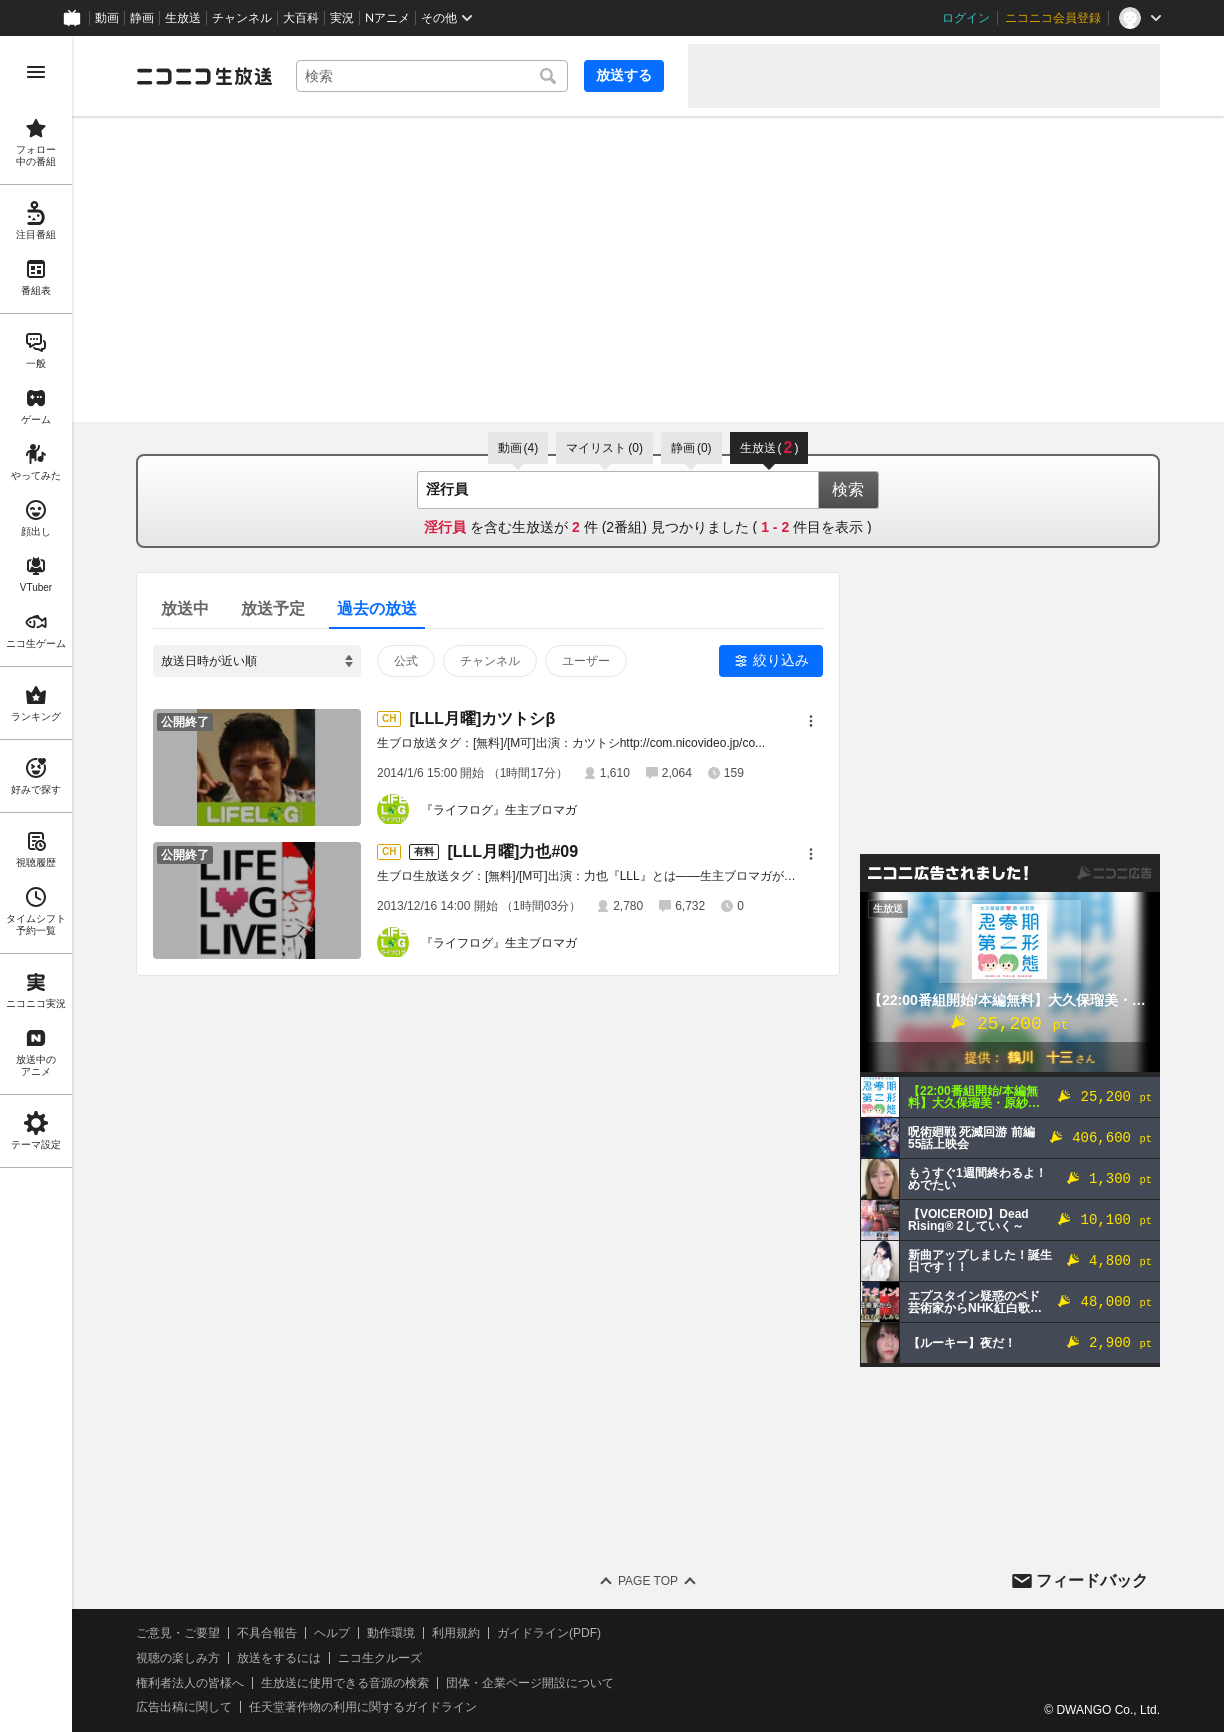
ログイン (966, 18)
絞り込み (781, 660)
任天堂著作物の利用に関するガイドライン (363, 1707)
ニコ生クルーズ (380, 1658)
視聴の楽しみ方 (178, 1658)
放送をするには (279, 1658)
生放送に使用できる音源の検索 (345, 1683)
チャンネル (242, 18)
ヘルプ (332, 1633)
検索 (848, 489)
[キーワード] (432, 76)
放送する (624, 75)
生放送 (183, 18)
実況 (342, 18)
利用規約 (456, 1633)
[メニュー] (811, 721)
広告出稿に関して (184, 1707)
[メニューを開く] (36, 72)
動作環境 (391, 1633)
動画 (107, 18)
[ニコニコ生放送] (204, 76)
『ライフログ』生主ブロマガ (499, 810)
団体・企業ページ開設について (530, 1683)
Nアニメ (387, 18)
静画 (142, 18)
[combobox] (432, 76)
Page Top (648, 1581)
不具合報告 (267, 1633)
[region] (36, 884)
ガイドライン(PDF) (549, 1633)
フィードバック (1092, 1580)
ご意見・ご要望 (178, 1633)
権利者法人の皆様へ (190, 1683)
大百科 (301, 18)
